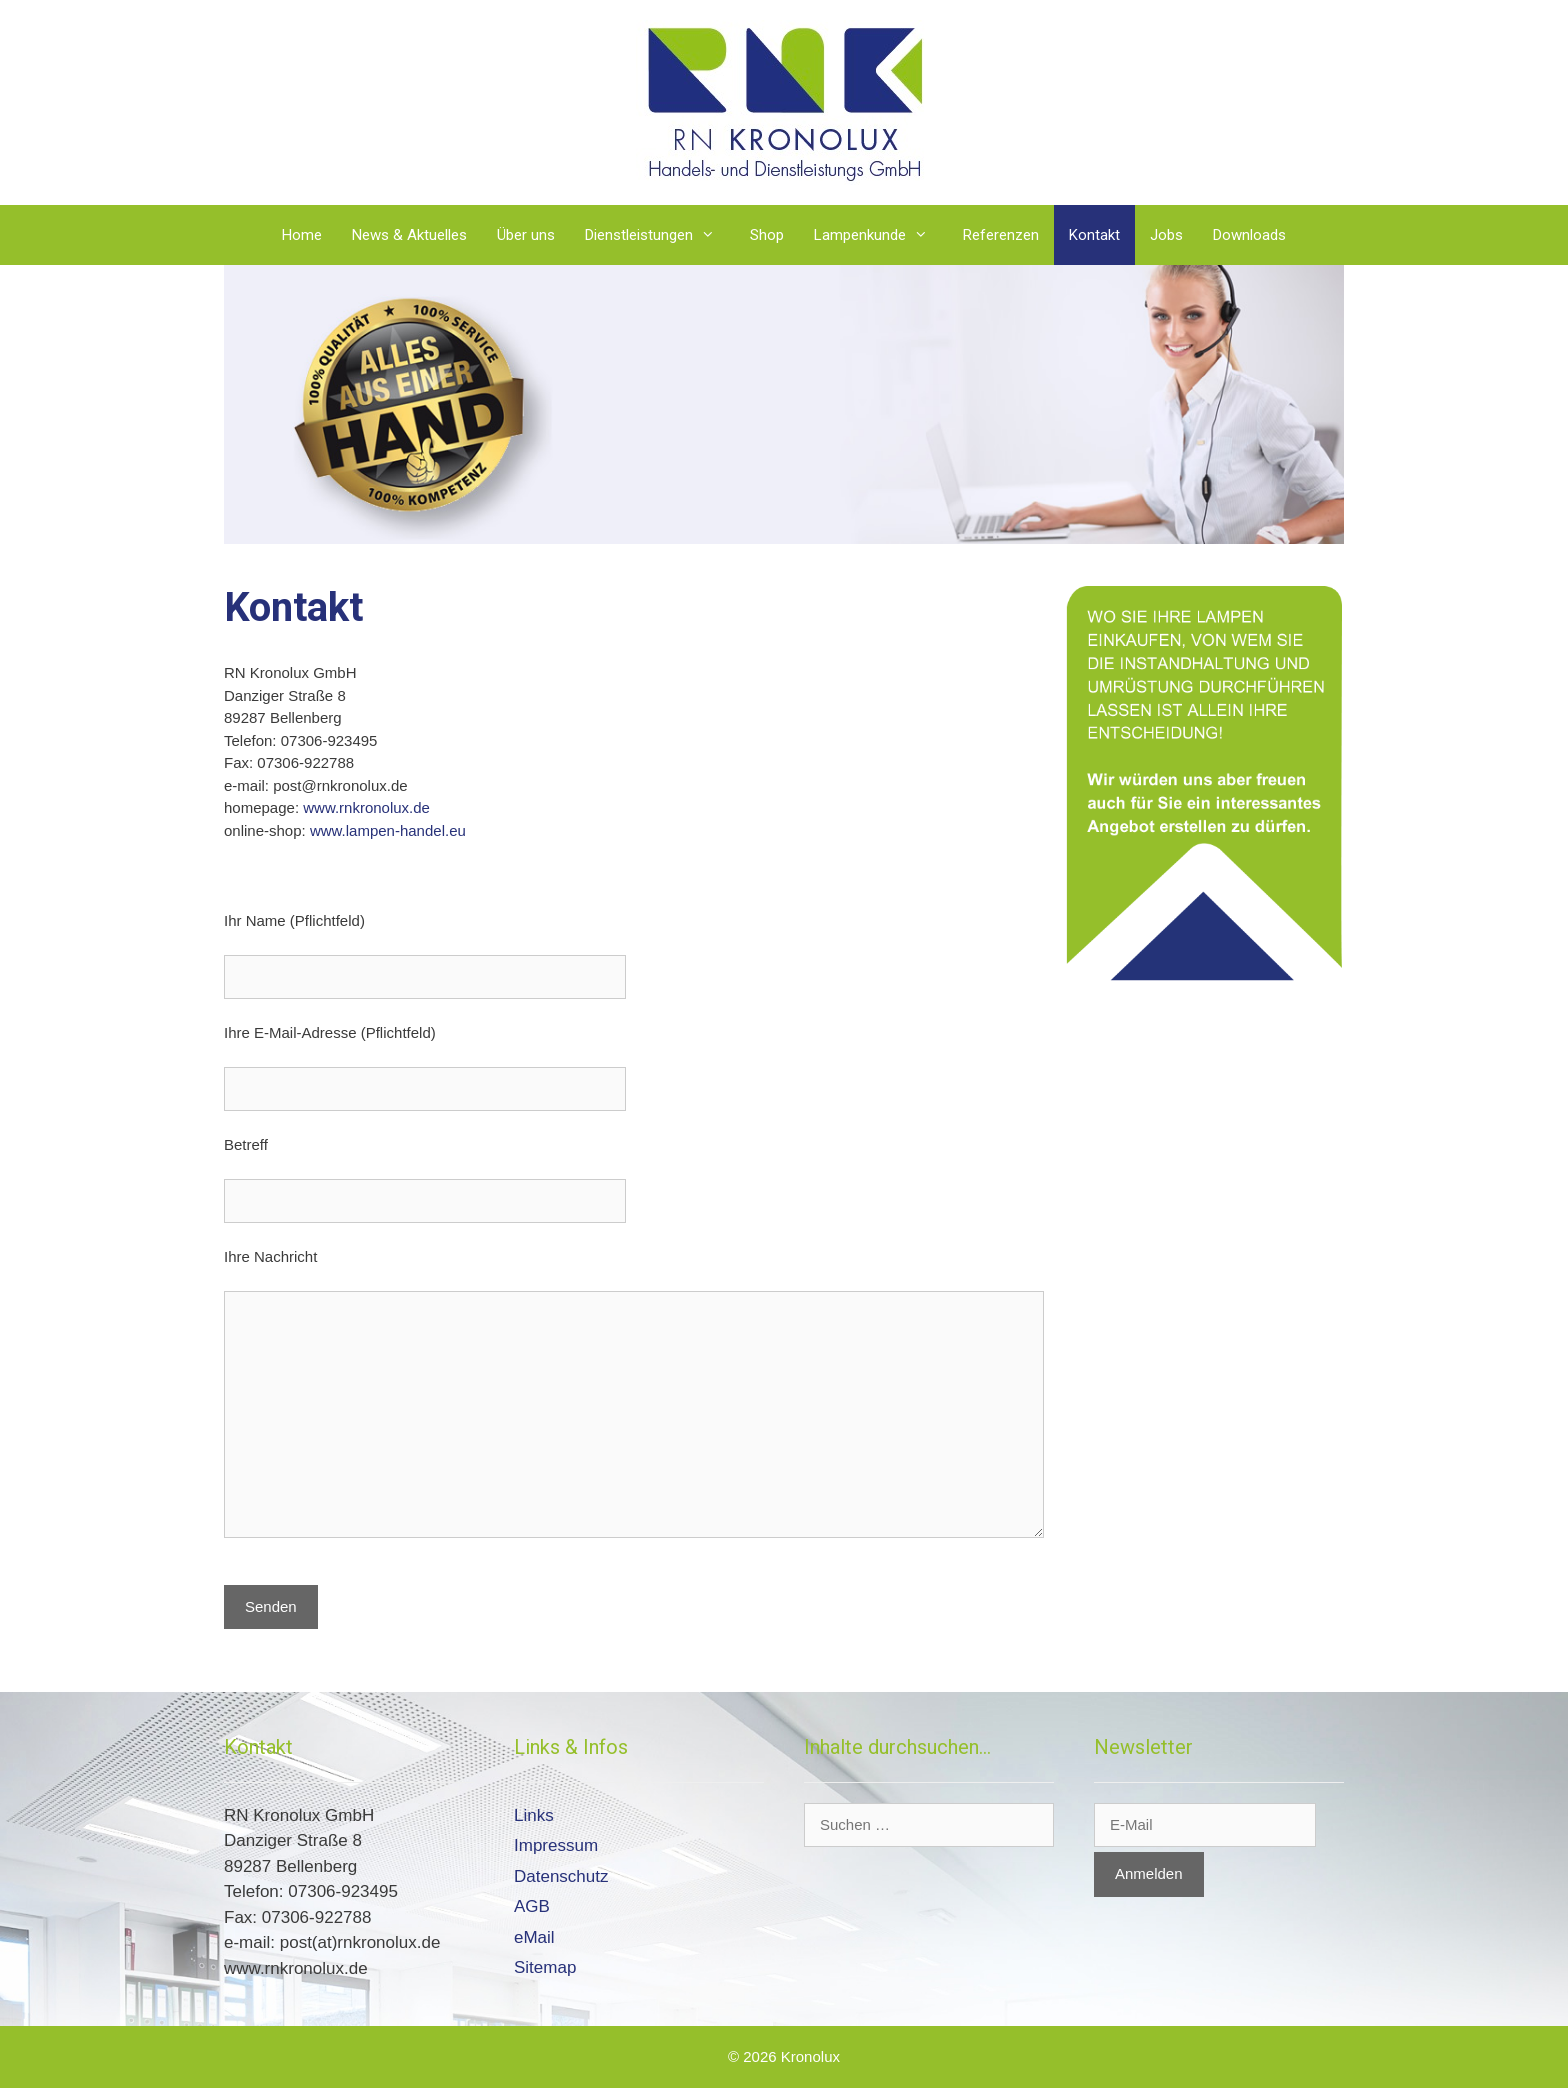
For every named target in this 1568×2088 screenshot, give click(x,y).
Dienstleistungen (660, 235)
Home (302, 235)
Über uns (526, 235)
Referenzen (1001, 235)
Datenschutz (561, 1876)
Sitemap (545, 1967)
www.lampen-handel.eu (388, 830)
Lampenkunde (881, 235)
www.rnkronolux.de (366, 807)
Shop (767, 235)
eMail (534, 1937)
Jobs (1166, 235)
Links (534, 1815)
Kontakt (1094, 235)
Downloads (1249, 235)
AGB (532, 1906)
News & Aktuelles (409, 235)
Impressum (556, 1845)
